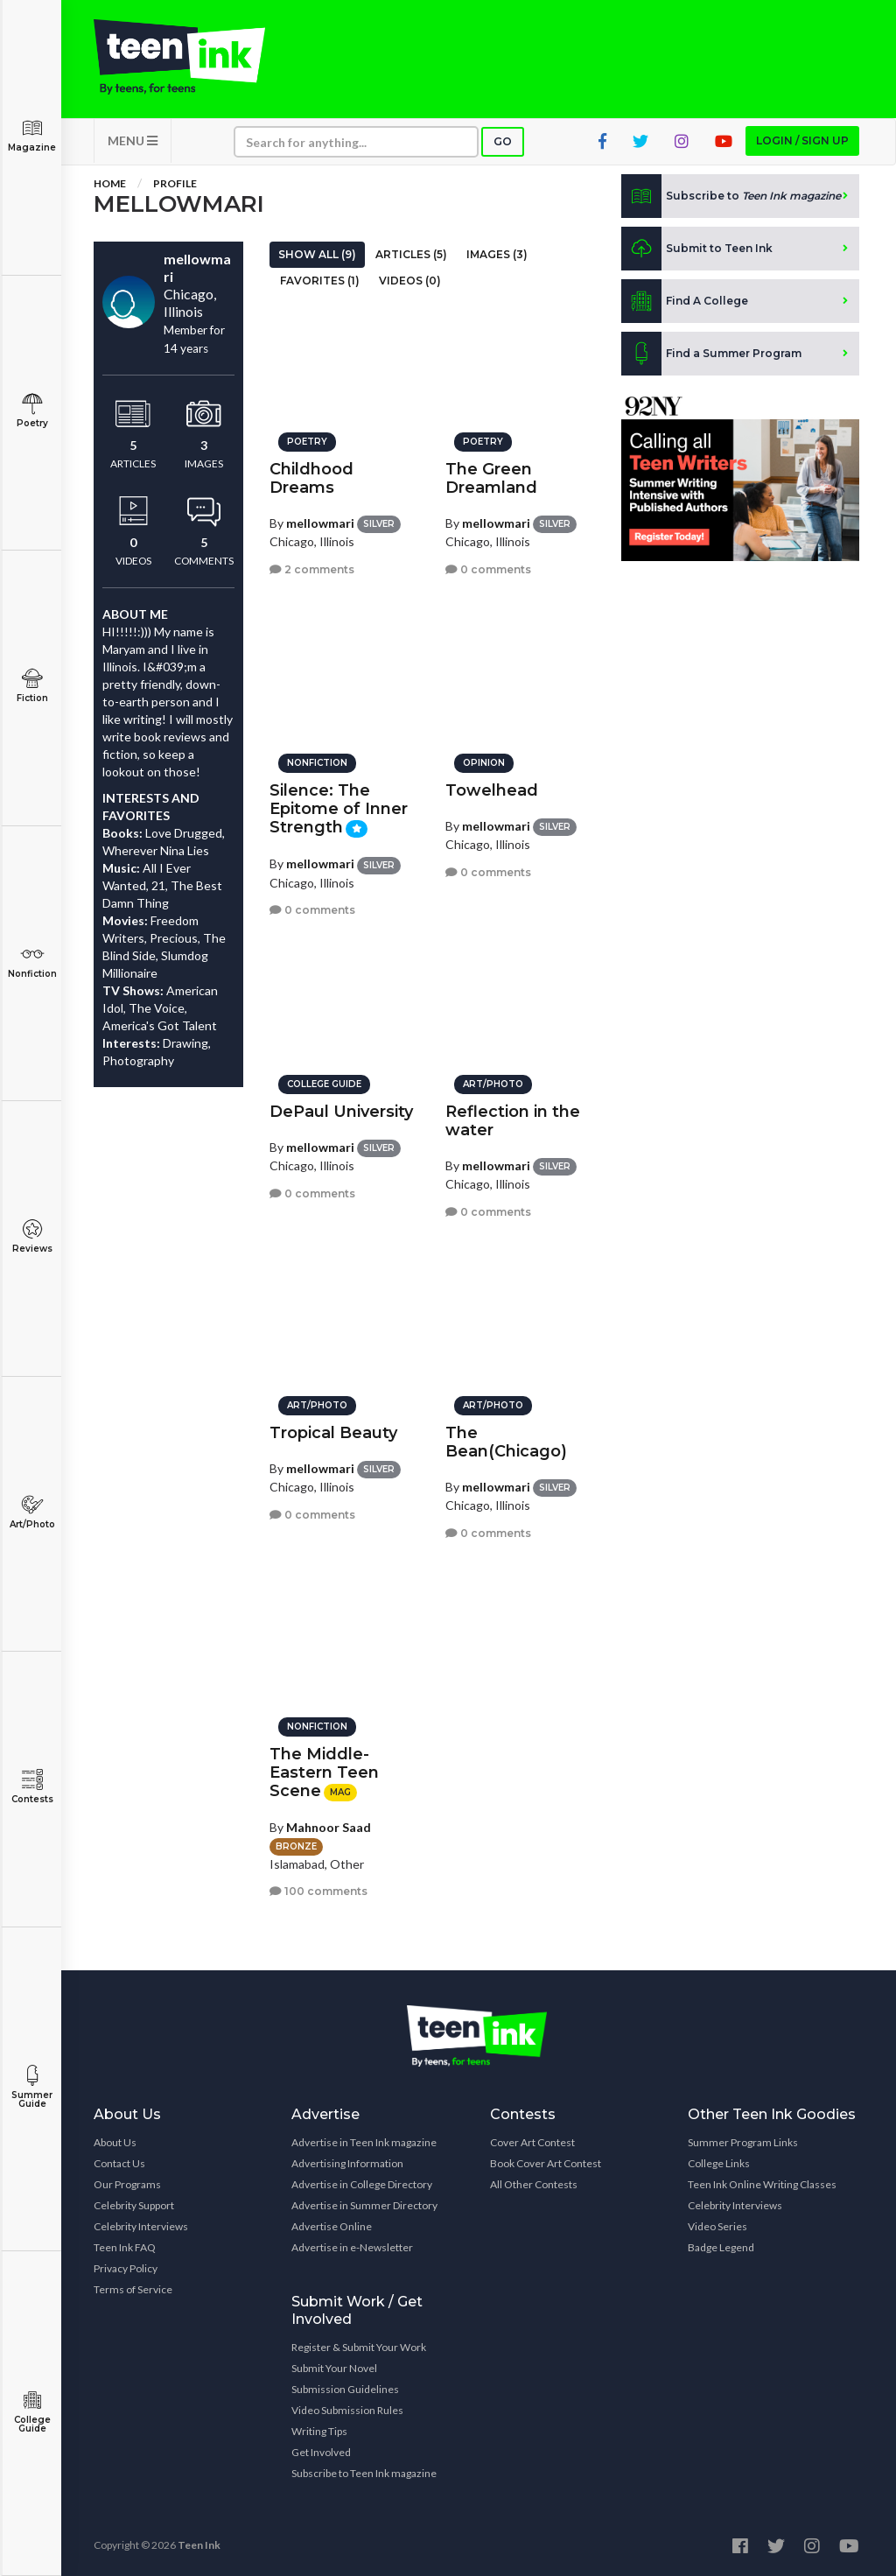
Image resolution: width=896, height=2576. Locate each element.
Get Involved (321, 2452)
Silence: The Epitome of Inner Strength (339, 809)
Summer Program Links (743, 2142)
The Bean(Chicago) (506, 1442)
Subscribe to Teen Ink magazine (364, 2473)
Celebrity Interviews (141, 2226)
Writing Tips (319, 2431)
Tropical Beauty (333, 1432)
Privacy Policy (126, 2268)
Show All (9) (317, 254)
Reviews (32, 1236)
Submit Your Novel (334, 2368)
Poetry (32, 411)
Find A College (684, 301)
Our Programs (127, 2184)
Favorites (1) (320, 280)
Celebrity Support (134, 2205)
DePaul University (341, 1111)
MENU (133, 140)
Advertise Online (331, 2226)
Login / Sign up (802, 140)
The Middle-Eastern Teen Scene (324, 1772)
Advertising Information (347, 2163)
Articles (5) (411, 254)
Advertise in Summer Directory (364, 2205)
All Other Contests (534, 2184)
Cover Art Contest (532, 2142)
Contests (32, 1787)
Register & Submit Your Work (358, 2347)
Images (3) (497, 254)
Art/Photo (32, 1512)
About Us (115, 2142)
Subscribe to (731, 196)
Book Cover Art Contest (545, 2163)
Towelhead (491, 790)
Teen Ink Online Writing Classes (762, 2184)
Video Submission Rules (347, 2410)
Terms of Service (133, 2289)
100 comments (319, 1891)
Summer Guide (32, 2087)
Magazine (32, 135)
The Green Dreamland (491, 478)
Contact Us (119, 2163)
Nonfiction (32, 961)
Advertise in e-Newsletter (352, 2247)
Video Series (717, 2226)
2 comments (312, 569)
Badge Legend (721, 2247)
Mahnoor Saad (328, 1827)
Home (110, 183)
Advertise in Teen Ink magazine (364, 2142)
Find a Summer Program (711, 354)
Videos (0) (410, 280)
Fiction (32, 686)
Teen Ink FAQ (125, 2247)
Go (503, 141)
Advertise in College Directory (361, 2184)
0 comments (488, 569)
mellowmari (320, 523)
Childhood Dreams (312, 478)
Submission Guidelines (345, 2389)
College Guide (32, 2412)
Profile (175, 183)
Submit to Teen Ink (697, 248)
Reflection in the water (512, 1121)
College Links (719, 2163)
